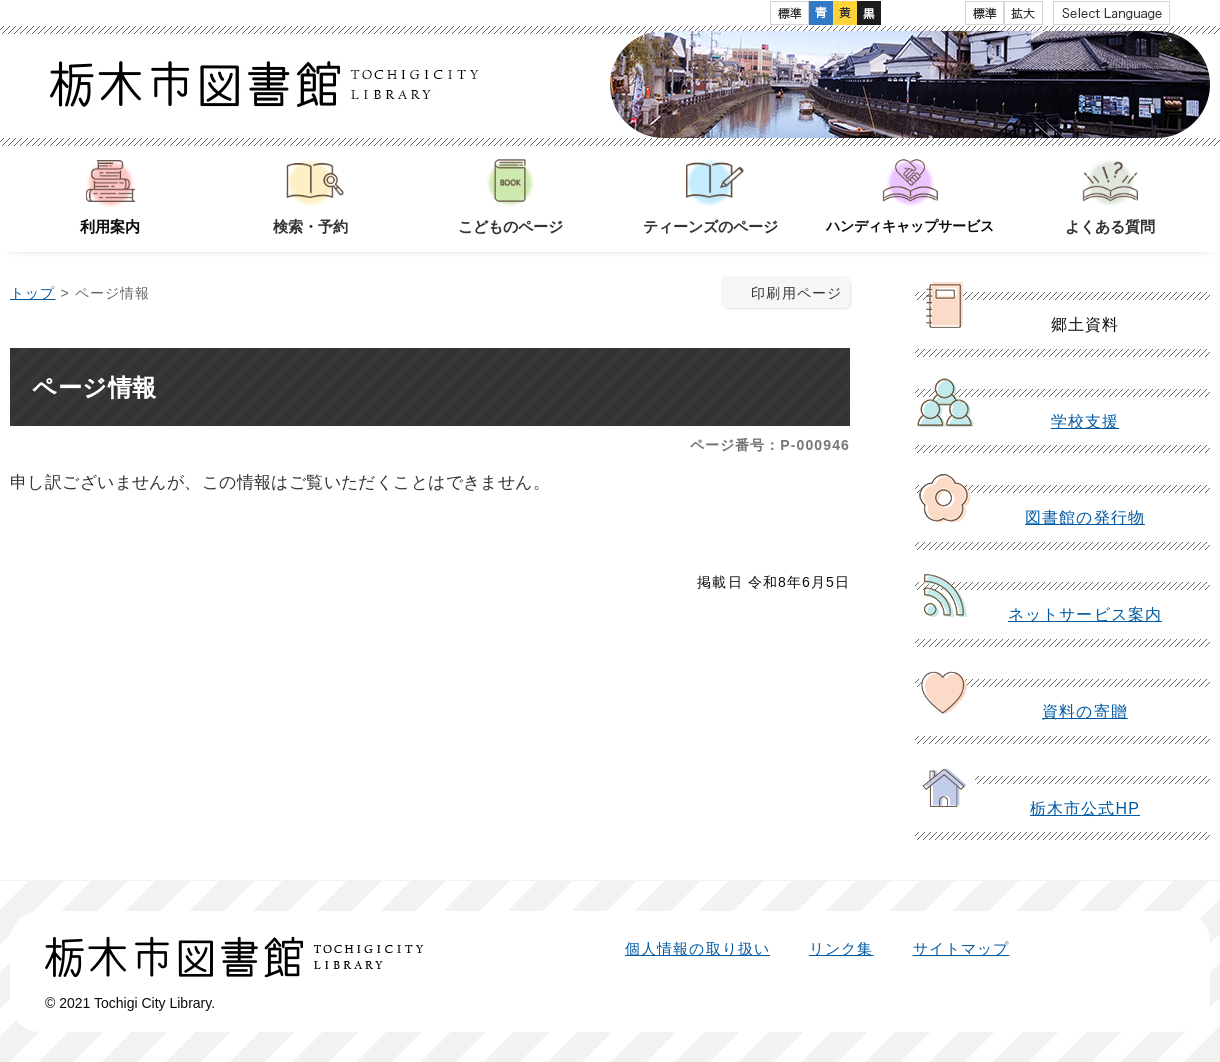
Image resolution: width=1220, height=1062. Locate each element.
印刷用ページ (796, 293)
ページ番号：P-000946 (770, 445)
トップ (32, 293)
